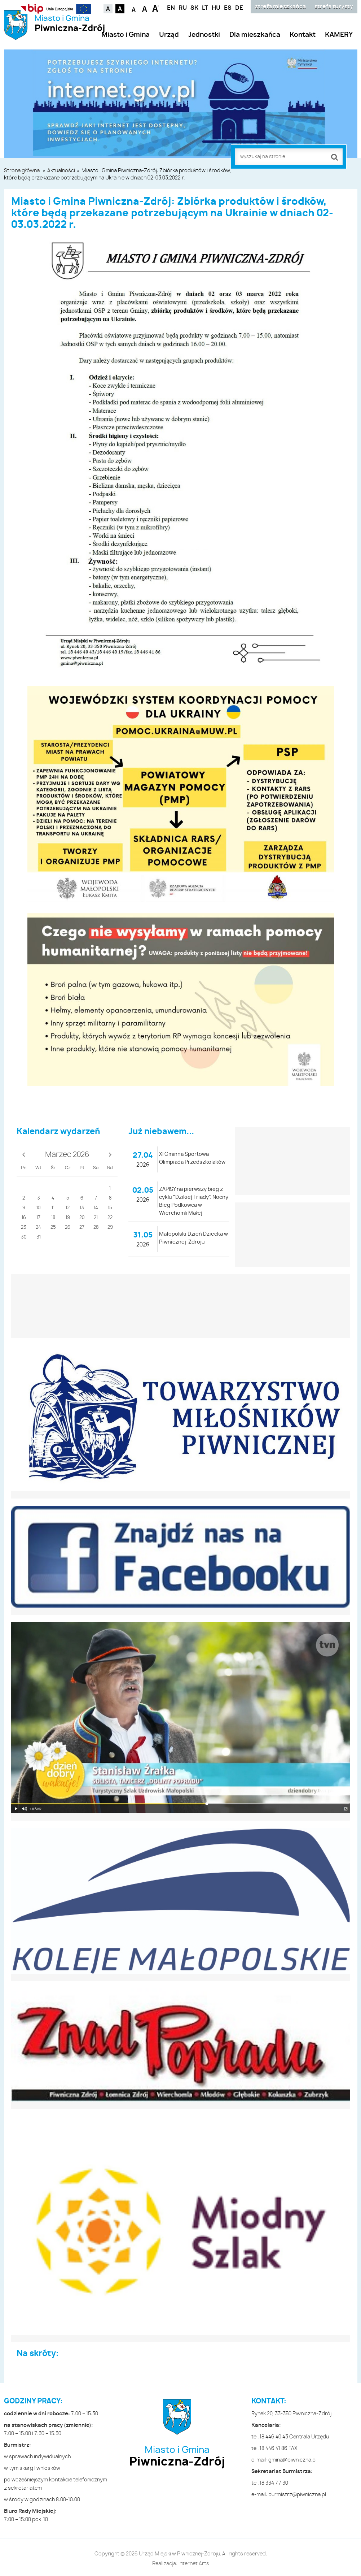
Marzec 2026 (67, 1154)
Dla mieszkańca (254, 35)
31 (38, 1237)
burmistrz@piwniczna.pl (297, 2494)
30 (23, 1237)
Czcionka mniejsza (134, 8)
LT (205, 8)
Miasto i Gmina (70, 24)
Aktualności (61, 170)
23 (23, 1227)
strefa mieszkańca (280, 6)
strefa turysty (333, 6)
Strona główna (22, 170)
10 (38, 1208)
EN (171, 8)
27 (81, 1227)
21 (96, 1217)
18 (53, 1217)
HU (216, 8)
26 (67, 1227)
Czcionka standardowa (145, 8)
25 (53, 1227)
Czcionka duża (155, 8)
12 (68, 1208)
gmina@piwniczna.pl (292, 2460)
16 (24, 1217)
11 (53, 1208)
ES (228, 8)
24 (38, 1227)
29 (110, 1227)
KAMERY (339, 35)
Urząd (169, 35)
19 (68, 1217)
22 (110, 1217)
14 (96, 1208)
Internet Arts (194, 2563)
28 (95, 1227)
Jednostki (204, 35)
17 (38, 1217)
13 (82, 1208)
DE (239, 8)
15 (110, 1208)
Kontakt (303, 35)
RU (183, 8)
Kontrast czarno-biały (119, 8)
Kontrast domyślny (108, 8)
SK (194, 8)
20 (81, 1217)
